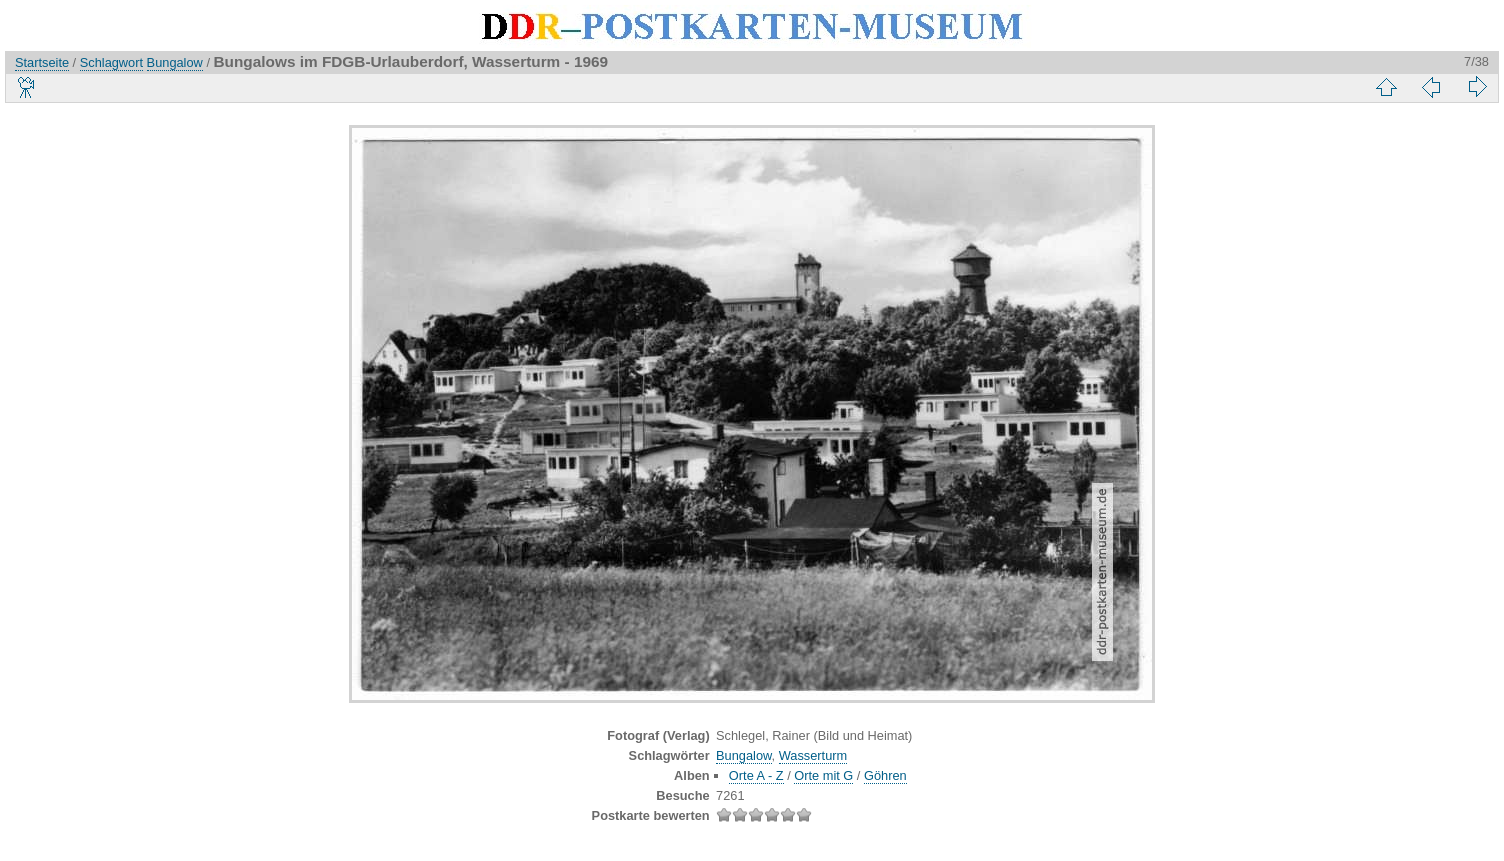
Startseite (42, 62)
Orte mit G (823, 775)
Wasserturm (813, 755)
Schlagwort (111, 62)
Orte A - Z (756, 775)
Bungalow (175, 62)
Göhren (885, 775)
